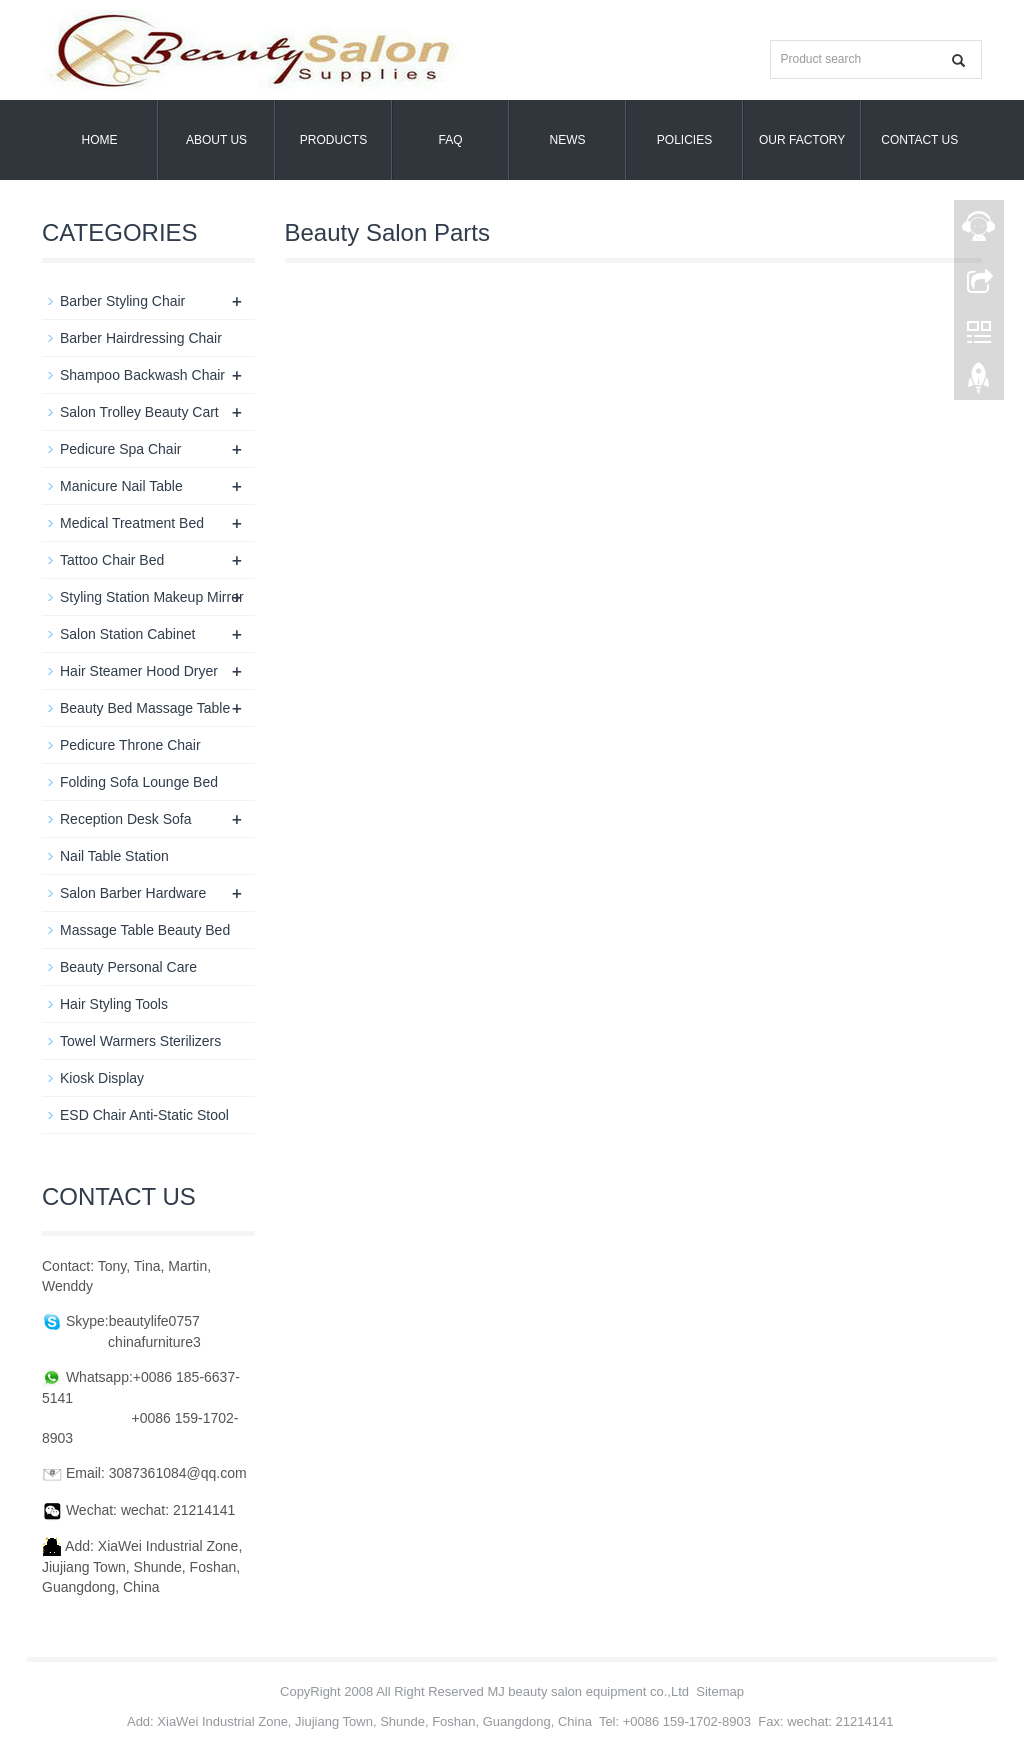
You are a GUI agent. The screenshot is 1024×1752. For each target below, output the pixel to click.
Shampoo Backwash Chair (142, 375)
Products (333, 140)
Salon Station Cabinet (127, 634)
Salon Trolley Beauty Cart (139, 412)
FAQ (450, 140)
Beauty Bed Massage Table (145, 708)
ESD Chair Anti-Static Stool (144, 1115)
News (568, 140)
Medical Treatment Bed (132, 523)
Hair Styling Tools (114, 1004)
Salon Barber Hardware (133, 893)
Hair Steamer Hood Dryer (139, 671)
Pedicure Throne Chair (130, 745)
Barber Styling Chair (122, 301)
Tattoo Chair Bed (112, 560)
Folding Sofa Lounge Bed (139, 782)
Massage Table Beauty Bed (145, 930)
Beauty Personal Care (128, 967)
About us (216, 140)
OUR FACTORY (802, 140)
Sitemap (720, 1691)
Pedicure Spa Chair (120, 449)
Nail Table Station (114, 856)
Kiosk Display (102, 1078)
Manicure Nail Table (121, 486)
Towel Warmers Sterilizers (140, 1041)
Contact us (919, 140)
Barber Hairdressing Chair (141, 338)
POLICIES (684, 140)
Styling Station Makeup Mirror (152, 597)
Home (100, 140)
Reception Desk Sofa (126, 819)
